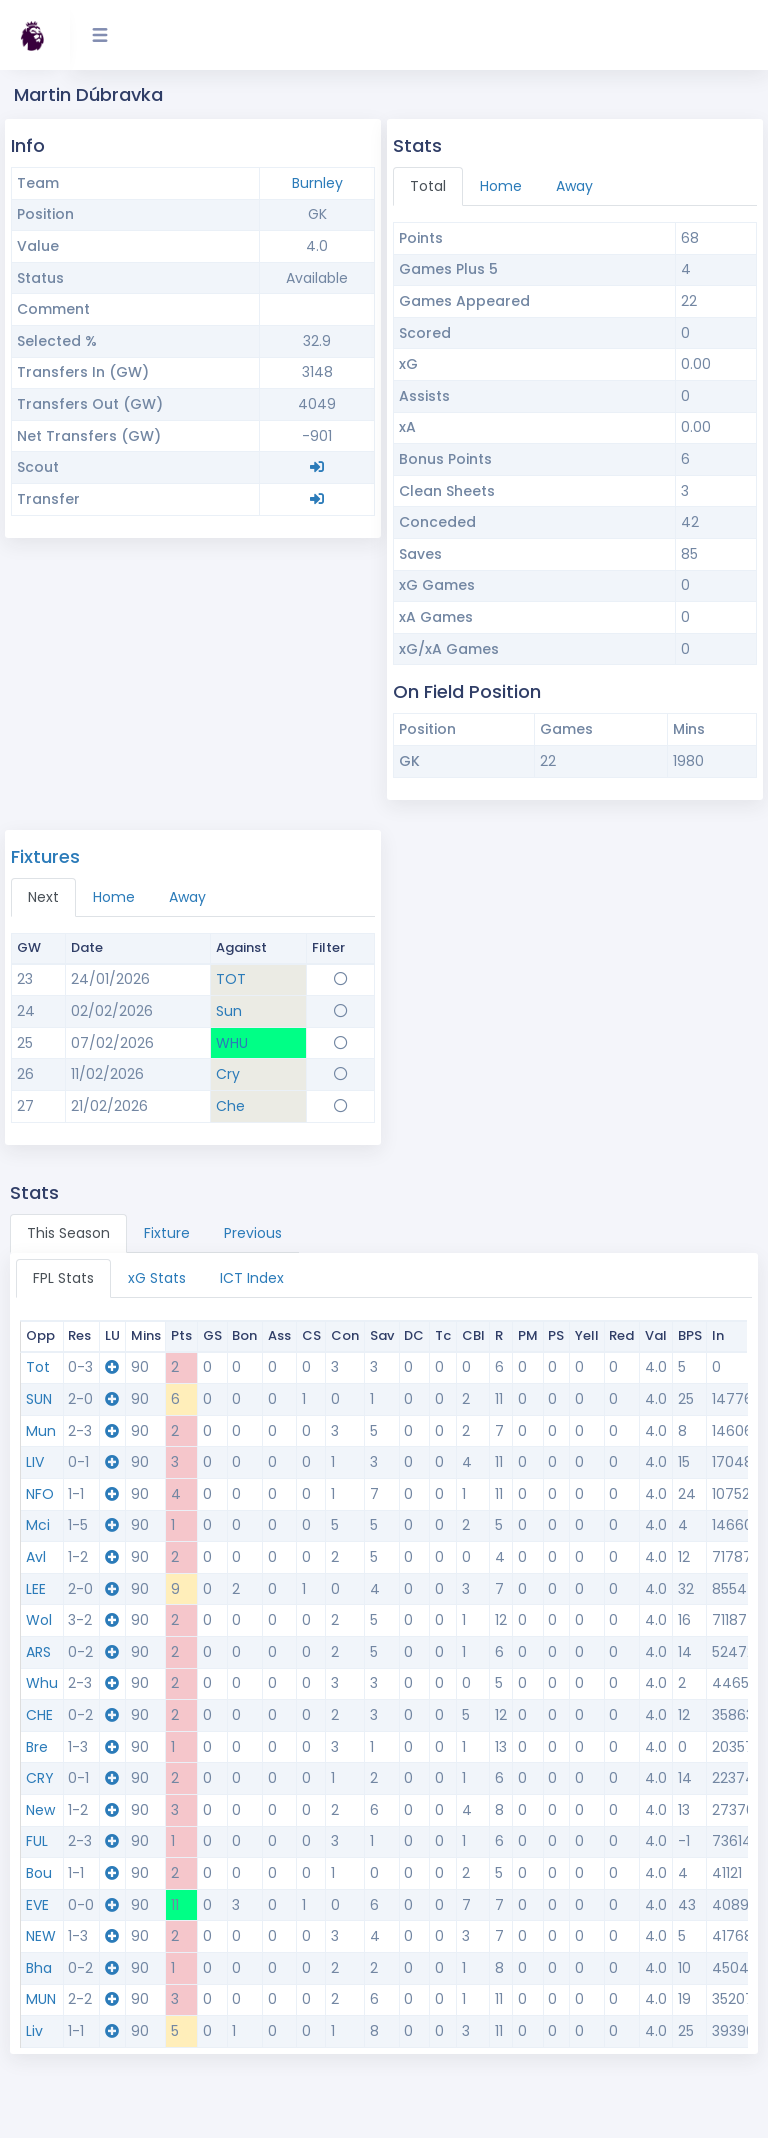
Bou (39, 1873)
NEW (41, 1936)
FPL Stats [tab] (63, 1278)
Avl (36, 1557)
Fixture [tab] (167, 1233)
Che (230, 1106)
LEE (36, 1589)
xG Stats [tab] (157, 1278)
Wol (39, 1620)
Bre (37, 1747)
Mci (38, 1525)
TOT (231, 979)
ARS (38, 1652)
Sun (229, 1011)
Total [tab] (428, 186)
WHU (232, 1043)
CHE (39, 1715)
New (40, 1810)
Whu (42, 1683)
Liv (34, 2031)
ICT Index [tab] (252, 1278)
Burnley (317, 183)
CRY (40, 1778)
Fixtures (45, 856)
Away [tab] (574, 186)
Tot (38, 1367)
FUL (37, 1841)
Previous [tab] (253, 1233)
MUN (41, 1999)
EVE (37, 1905)
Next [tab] (43, 897)
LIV (35, 1462)
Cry (228, 1074)
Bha (39, 1968)
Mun (41, 1431)
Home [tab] (501, 186)
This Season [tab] (68, 1233)
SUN (39, 1399)
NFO (40, 1494)
